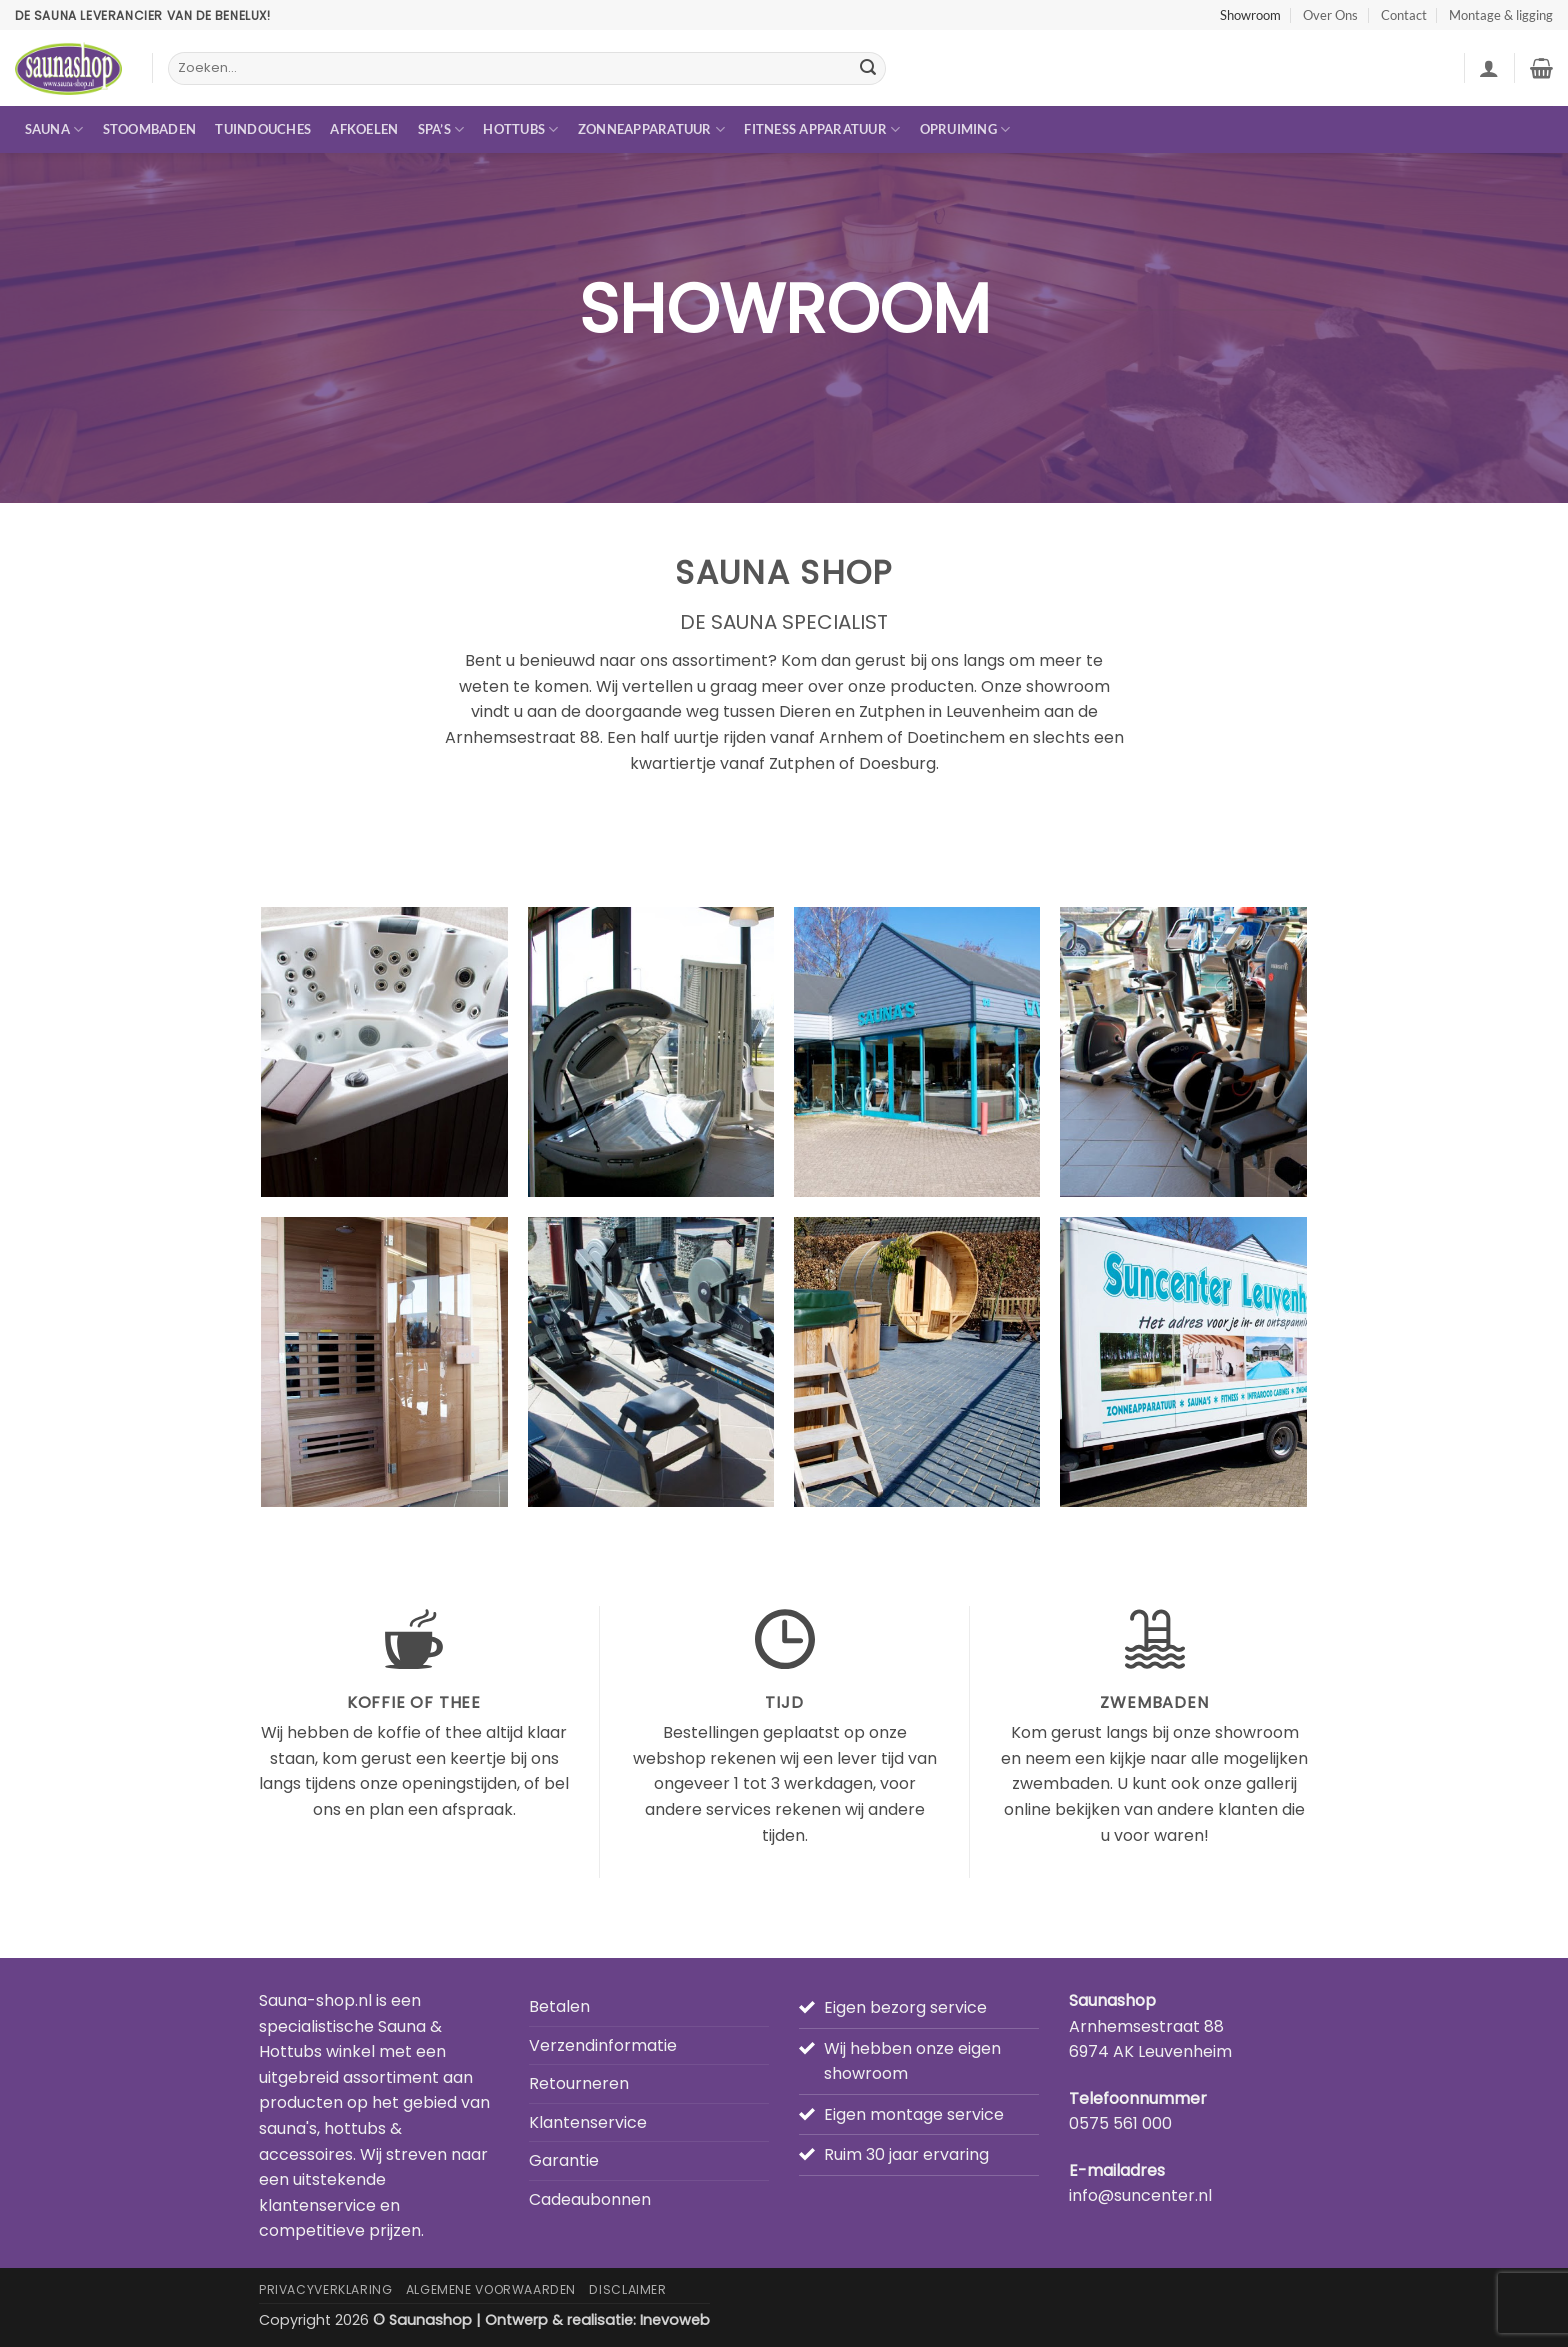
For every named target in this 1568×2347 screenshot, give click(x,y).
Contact (1404, 15)
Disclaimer (627, 2289)
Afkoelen (364, 129)
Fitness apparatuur (822, 129)
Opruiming (965, 129)
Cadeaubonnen (590, 2199)
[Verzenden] (868, 69)
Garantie (564, 2160)
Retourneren (579, 2083)
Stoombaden (150, 129)
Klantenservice (588, 2122)
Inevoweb (675, 2320)
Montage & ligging (1501, 15)
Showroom (1250, 15)
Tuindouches (263, 129)
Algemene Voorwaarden (491, 2289)
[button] (1489, 68)
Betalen (559, 2006)
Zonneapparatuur (651, 129)
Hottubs (520, 129)
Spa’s (441, 129)
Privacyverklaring (325, 2289)
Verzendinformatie (603, 2045)
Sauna (54, 129)
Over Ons (1330, 15)
